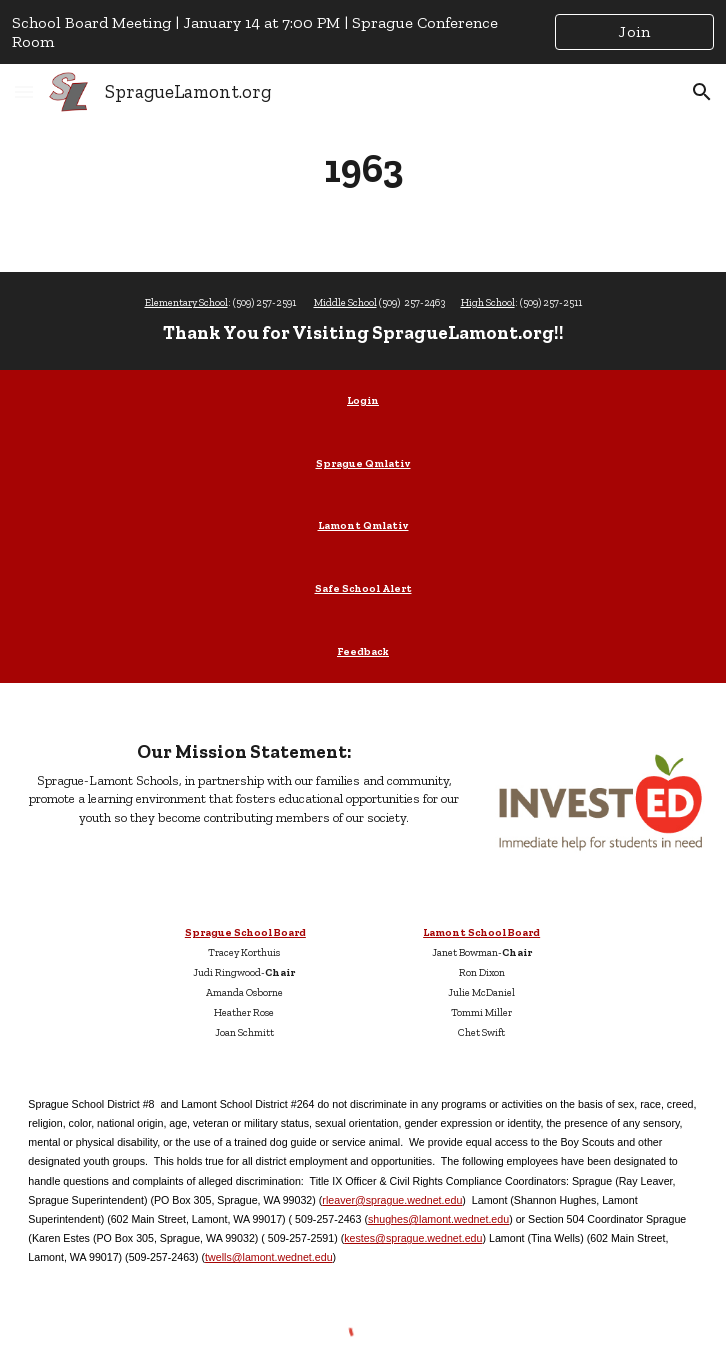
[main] (362, 168)
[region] (363, 32)
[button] (24, 91)
